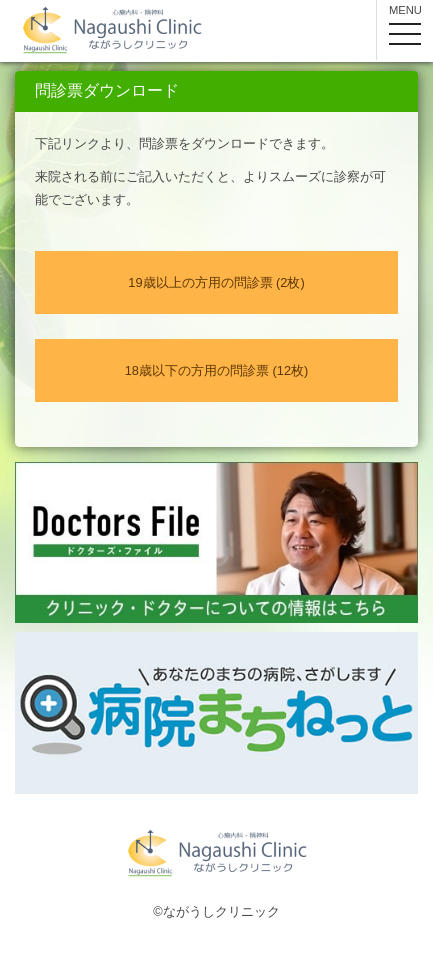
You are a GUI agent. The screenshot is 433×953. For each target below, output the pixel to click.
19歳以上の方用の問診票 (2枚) (216, 282)
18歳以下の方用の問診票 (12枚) (217, 370)
